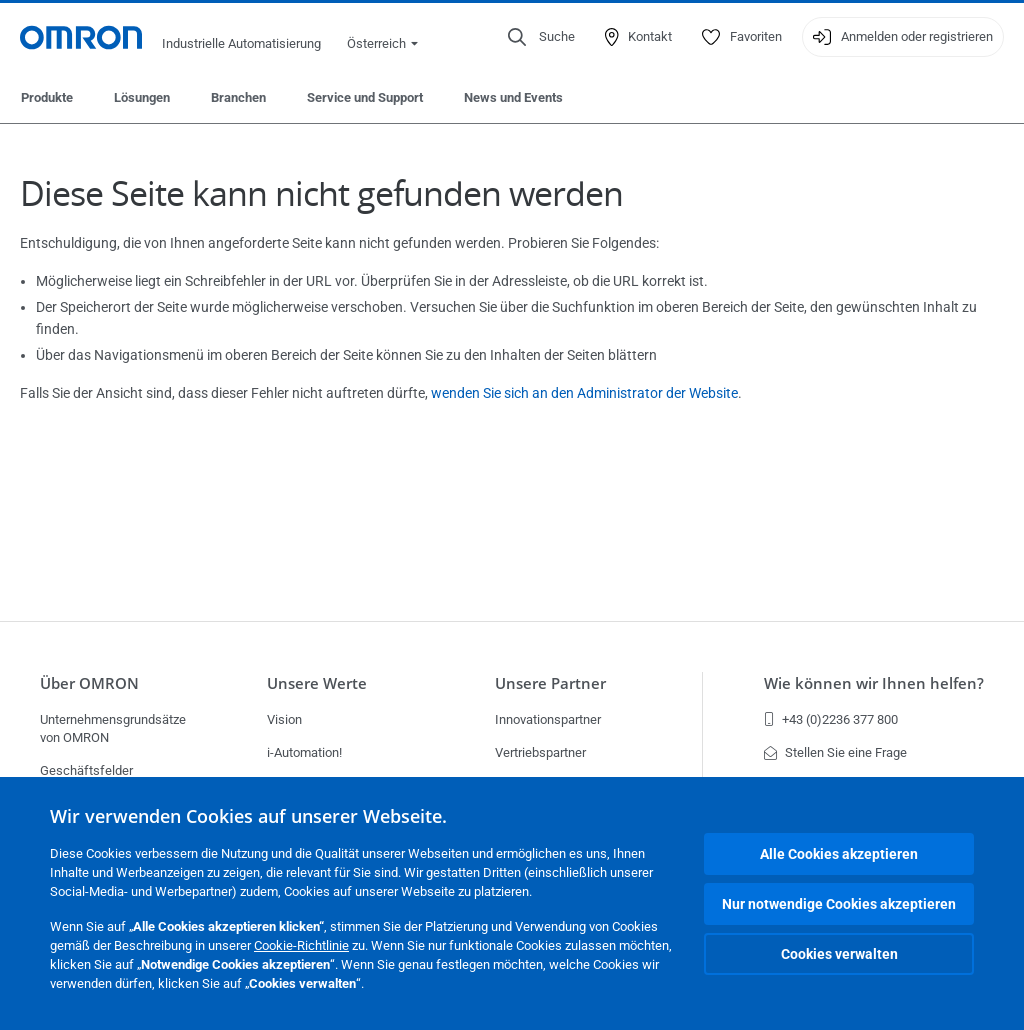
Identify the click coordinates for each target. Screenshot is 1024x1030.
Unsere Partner (550, 683)
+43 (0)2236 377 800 (831, 719)
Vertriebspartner (540, 752)
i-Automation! (304, 752)
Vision (284, 719)
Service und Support (365, 97)
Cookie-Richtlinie (301, 945)
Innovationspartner (548, 719)
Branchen (238, 97)
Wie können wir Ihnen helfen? (874, 683)
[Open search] (541, 37)
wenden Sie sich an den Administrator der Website (584, 393)
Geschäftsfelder (86, 770)
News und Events (513, 97)
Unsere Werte (317, 683)
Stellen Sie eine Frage (835, 752)
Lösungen (142, 97)
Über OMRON (89, 683)
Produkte (47, 97)
